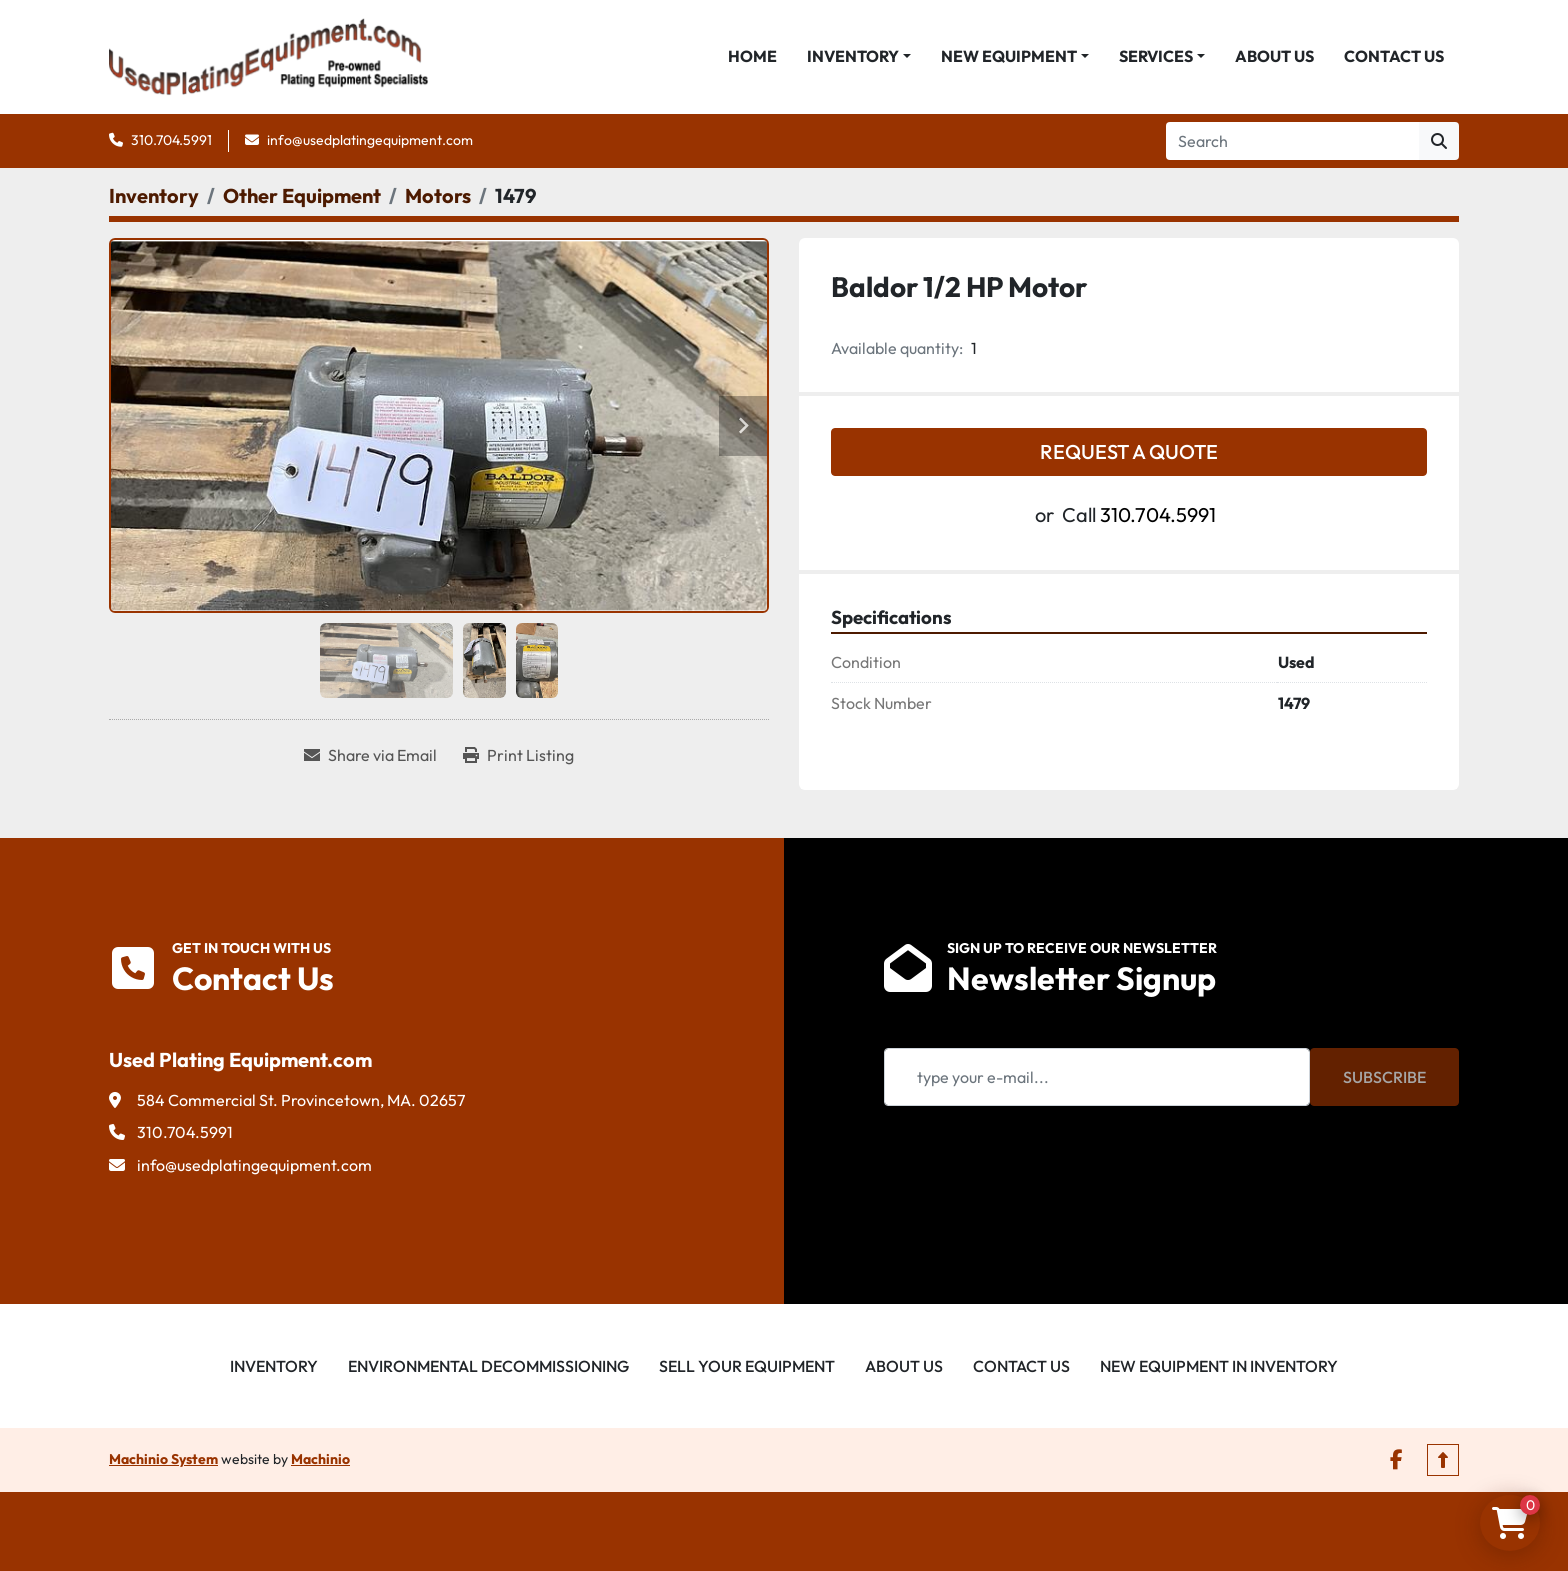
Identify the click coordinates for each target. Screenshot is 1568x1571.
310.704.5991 (171, 141)
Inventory (853, 57)
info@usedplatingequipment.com (370, 141)
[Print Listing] (518, 756)
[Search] (1292, 142)
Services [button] (1156, 57)
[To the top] (1443, 1461)
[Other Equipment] (302, 196)
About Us (1274, 57)
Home (752, 57)
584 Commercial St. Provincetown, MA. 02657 (301, 1101)
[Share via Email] (370, 756)
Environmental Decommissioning (488, 1367)
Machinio (320, 1460)
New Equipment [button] (1009, 57)
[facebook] (1396, 1461)
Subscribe (1384, 1078)
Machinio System (163, 1460)
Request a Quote (1129, 452)
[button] (859, 57)
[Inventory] (154, 196)
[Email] (1097, 1078)
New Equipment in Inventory (1219, 1367)
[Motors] (438, 196)
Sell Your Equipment (747, 1367)
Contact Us (1394, 57)
